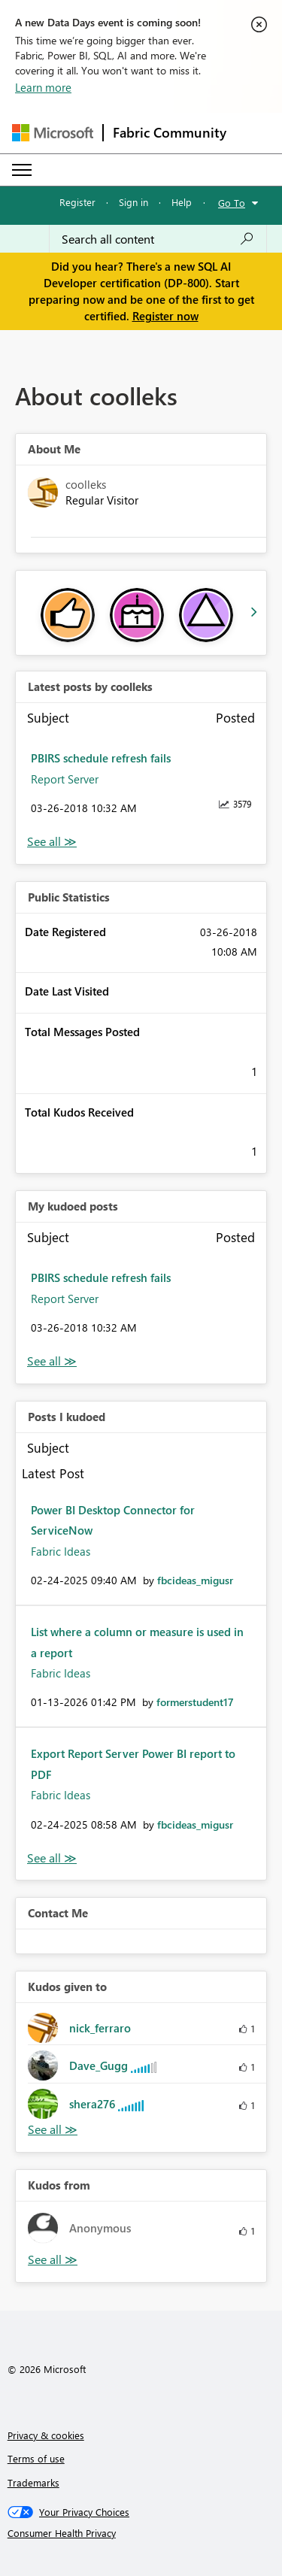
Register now (165, 315)
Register (77, 201)
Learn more (43, 87)
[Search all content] (158, 239)
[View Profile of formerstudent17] (195, 1702)
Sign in (133, 201)
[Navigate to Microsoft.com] (52, 132)
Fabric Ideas (60, 1551)
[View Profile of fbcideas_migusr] (195, 1580)
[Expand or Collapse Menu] (22, 170)
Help (181, 201)
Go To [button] (231, 202)
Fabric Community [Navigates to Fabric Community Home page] (169, 132)
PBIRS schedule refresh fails (101, 757)
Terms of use (36, 2458)
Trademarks (33, 2482)
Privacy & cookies (46, 2435)
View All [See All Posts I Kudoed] (52, 1858)
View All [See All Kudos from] (52, 2259)
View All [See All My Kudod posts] (52, 1361)
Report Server (65, 778)
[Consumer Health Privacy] (141, 2533)
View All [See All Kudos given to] (52, 2129)
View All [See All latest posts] (52, 841)
